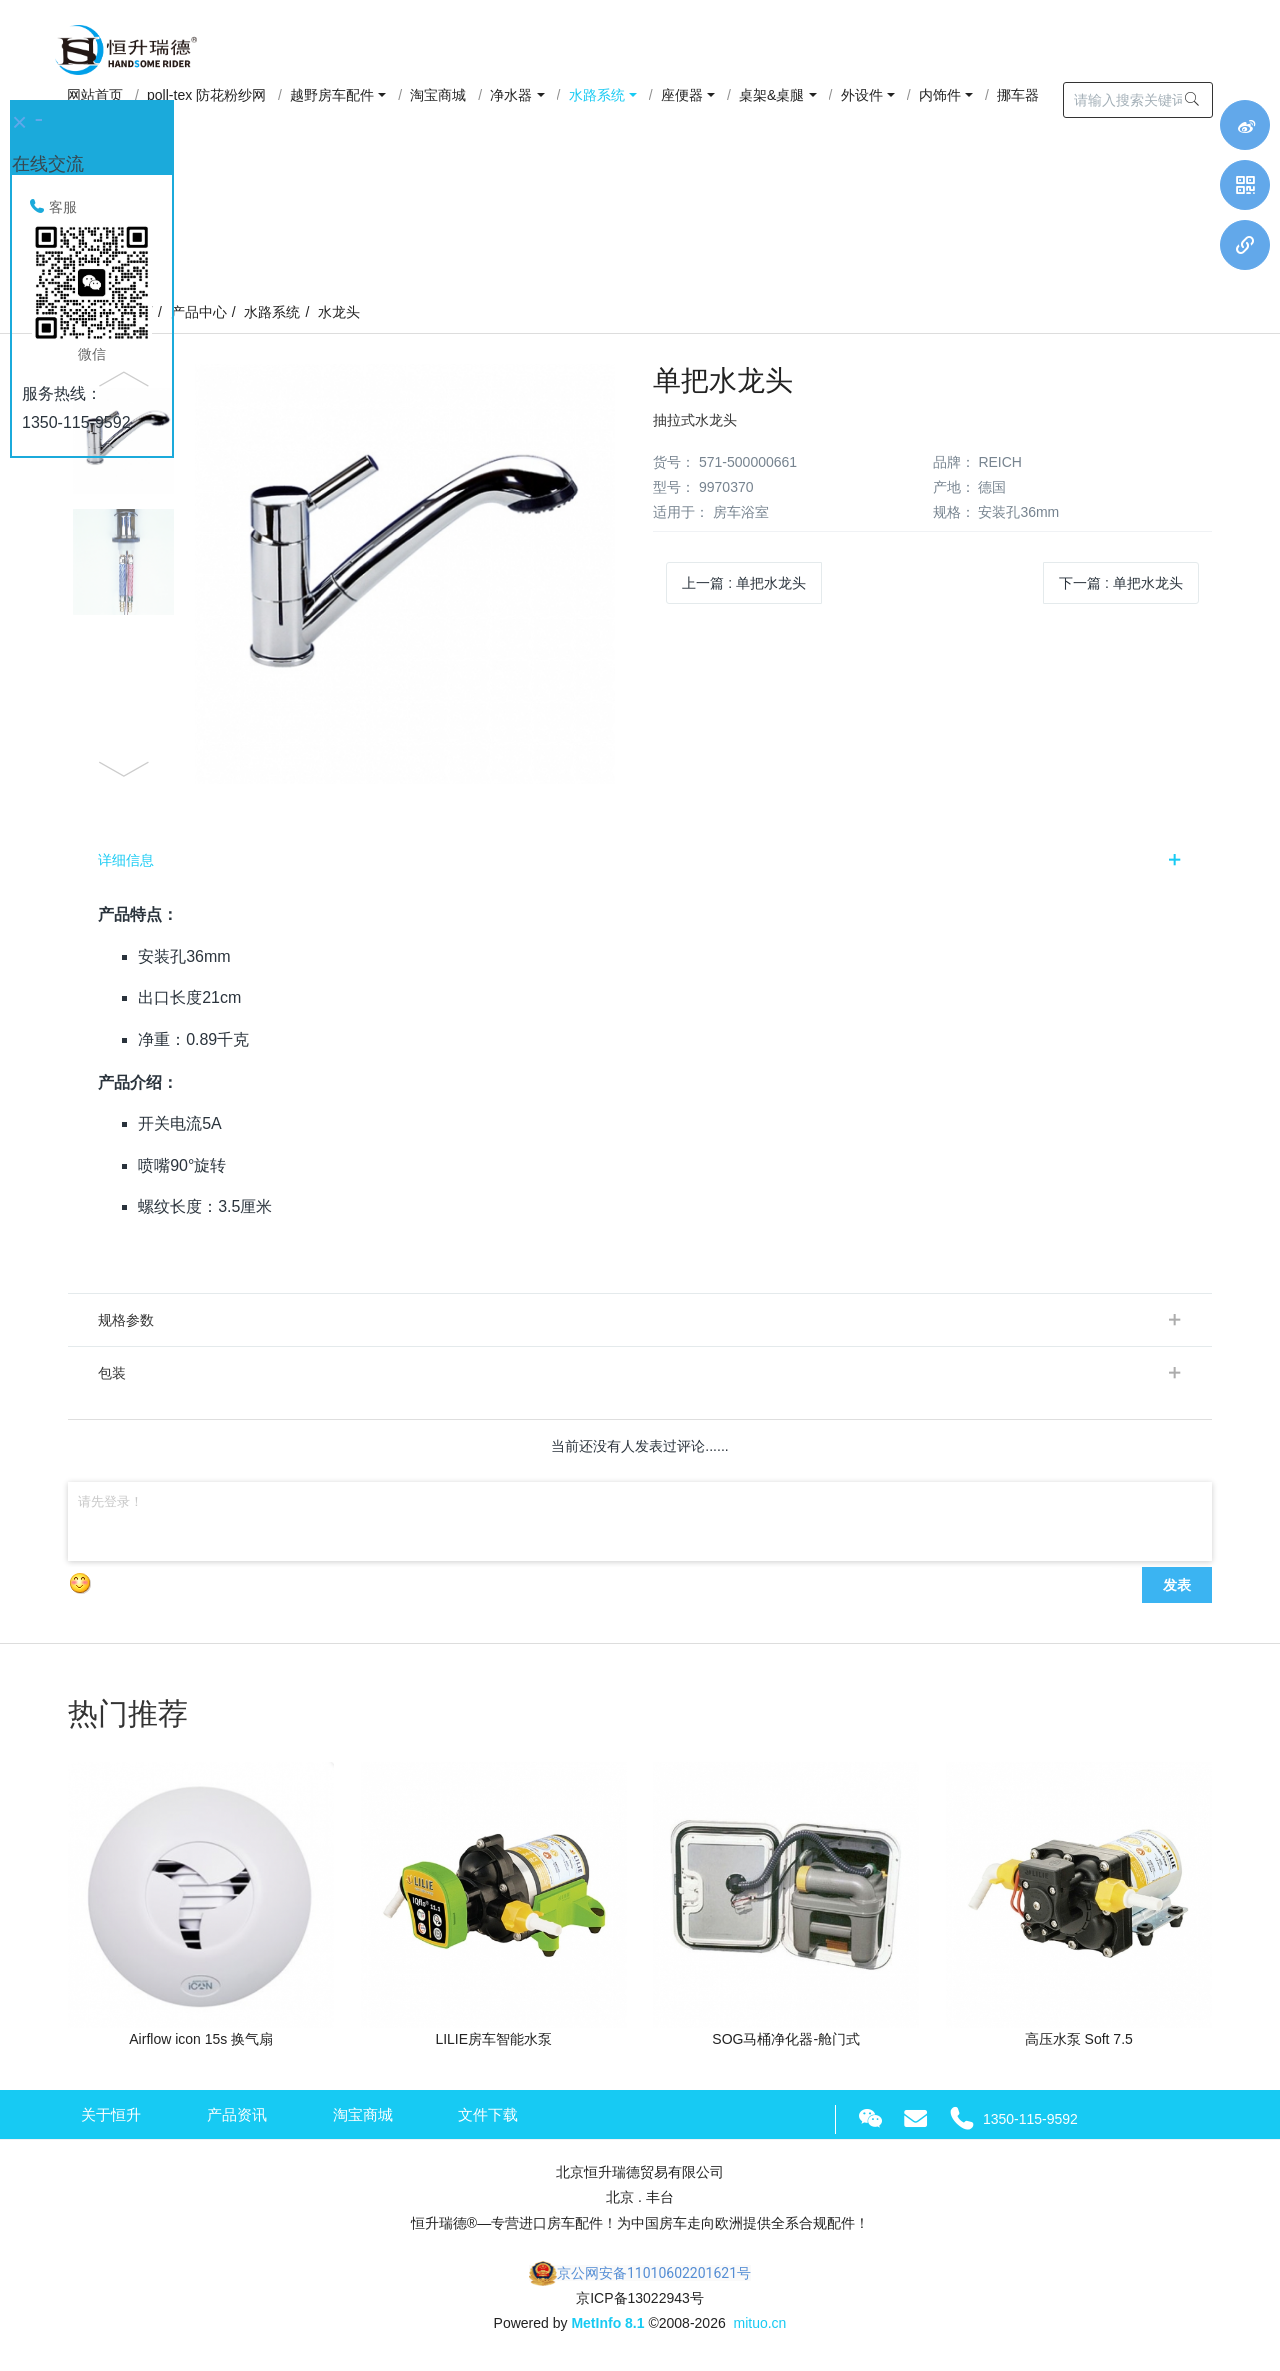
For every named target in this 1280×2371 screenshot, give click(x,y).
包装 (112, 1373)
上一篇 (744, 583)
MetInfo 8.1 (607, 2323)
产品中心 (199, 312)
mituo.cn (759, 2323)
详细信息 (126, 860)
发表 (1177, 1585)
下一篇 (1121, 583)
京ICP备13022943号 (640, 2298)
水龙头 (339, 312)
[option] (346, 574)
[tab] (640, 860)
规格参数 (126, 1320)
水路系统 (272, 312)
